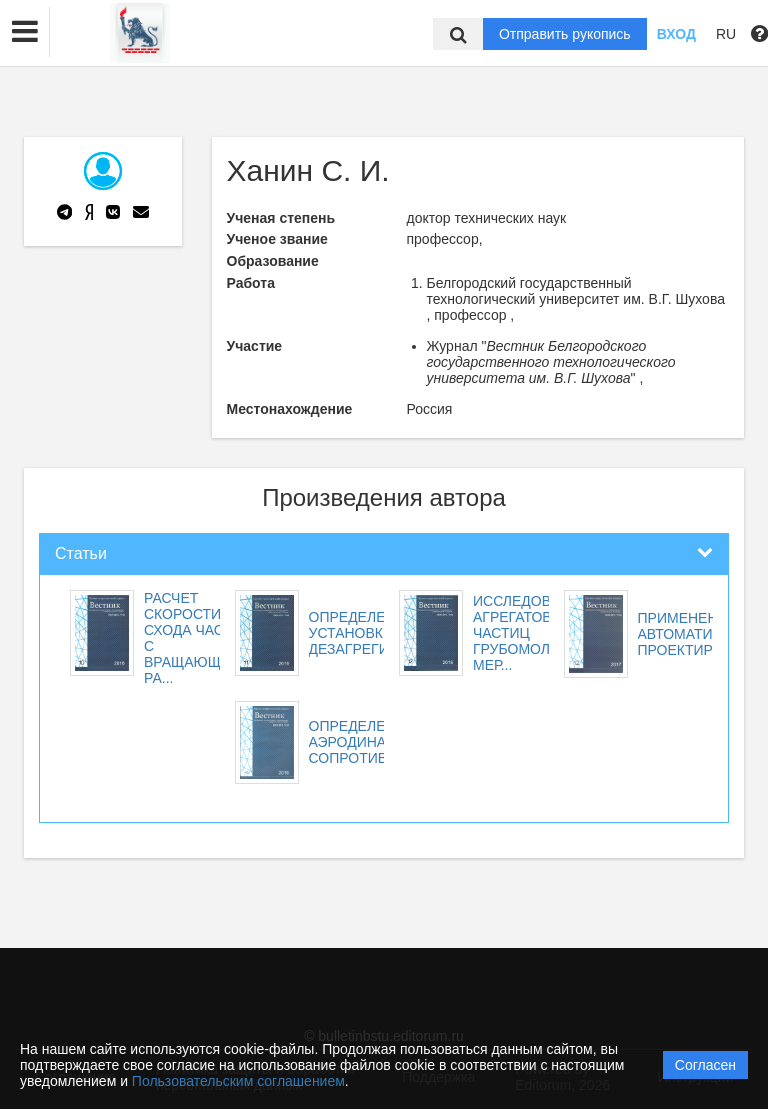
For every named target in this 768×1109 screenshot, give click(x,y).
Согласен (705, 1065)
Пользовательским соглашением (238, 1081)
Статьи (81, 553)
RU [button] (726, 34)
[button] (25, 32)
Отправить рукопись (565, 34)
